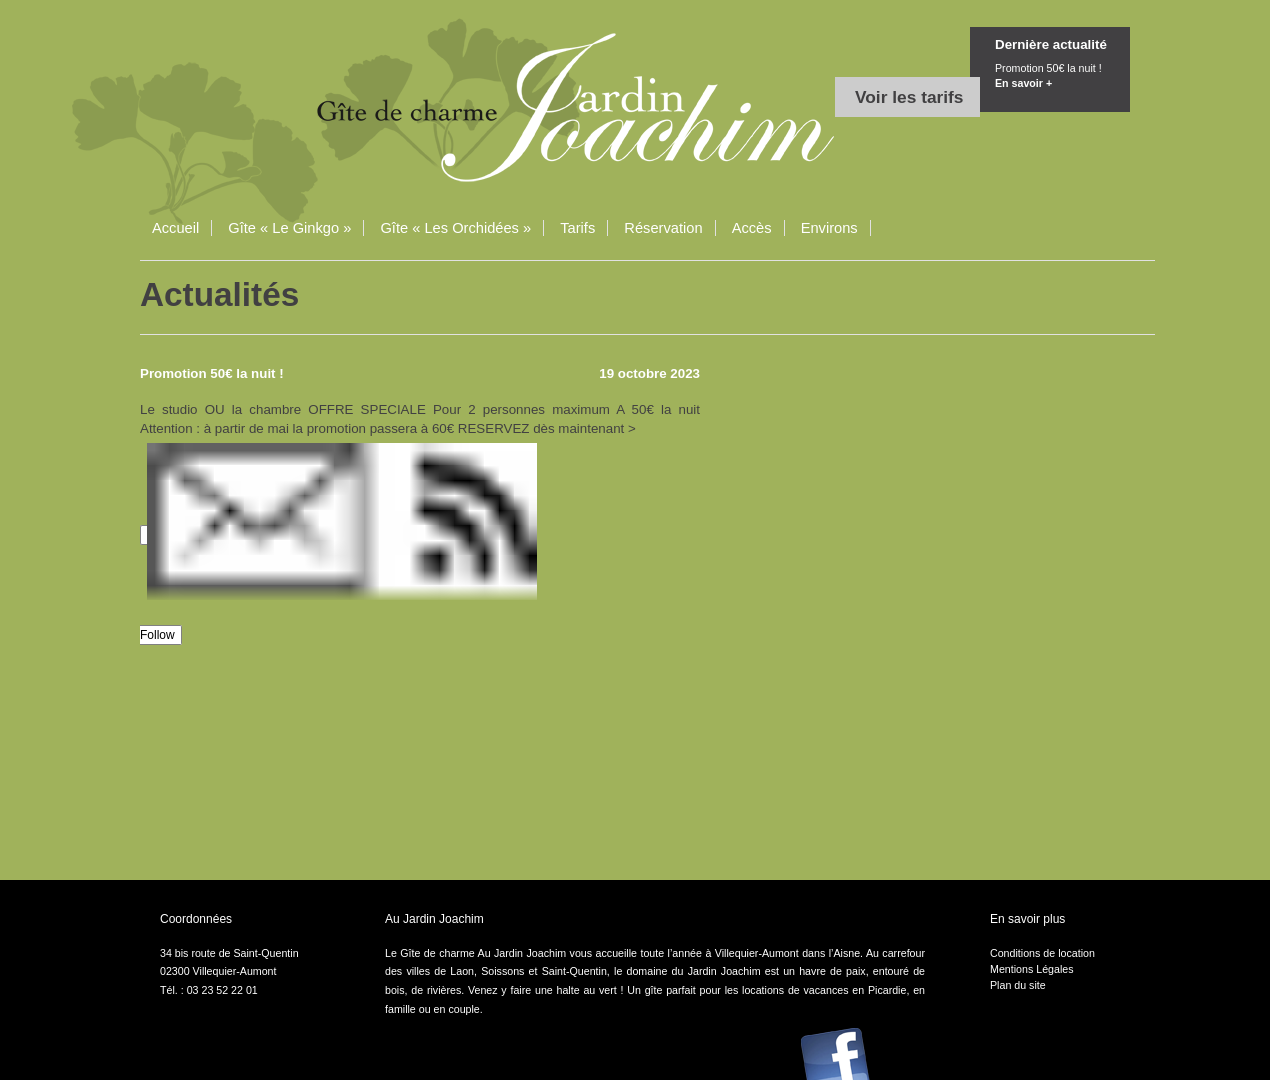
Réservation (663, 228)
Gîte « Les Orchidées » (455, 228)
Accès (752, 228)
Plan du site (1018, 985)
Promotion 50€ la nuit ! (1062, 77)
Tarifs (577, 228)
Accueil (175, 228)
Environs (829, 228)
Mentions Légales (1032, 969)
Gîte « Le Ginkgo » (289, 228)
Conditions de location (1042, 953)
